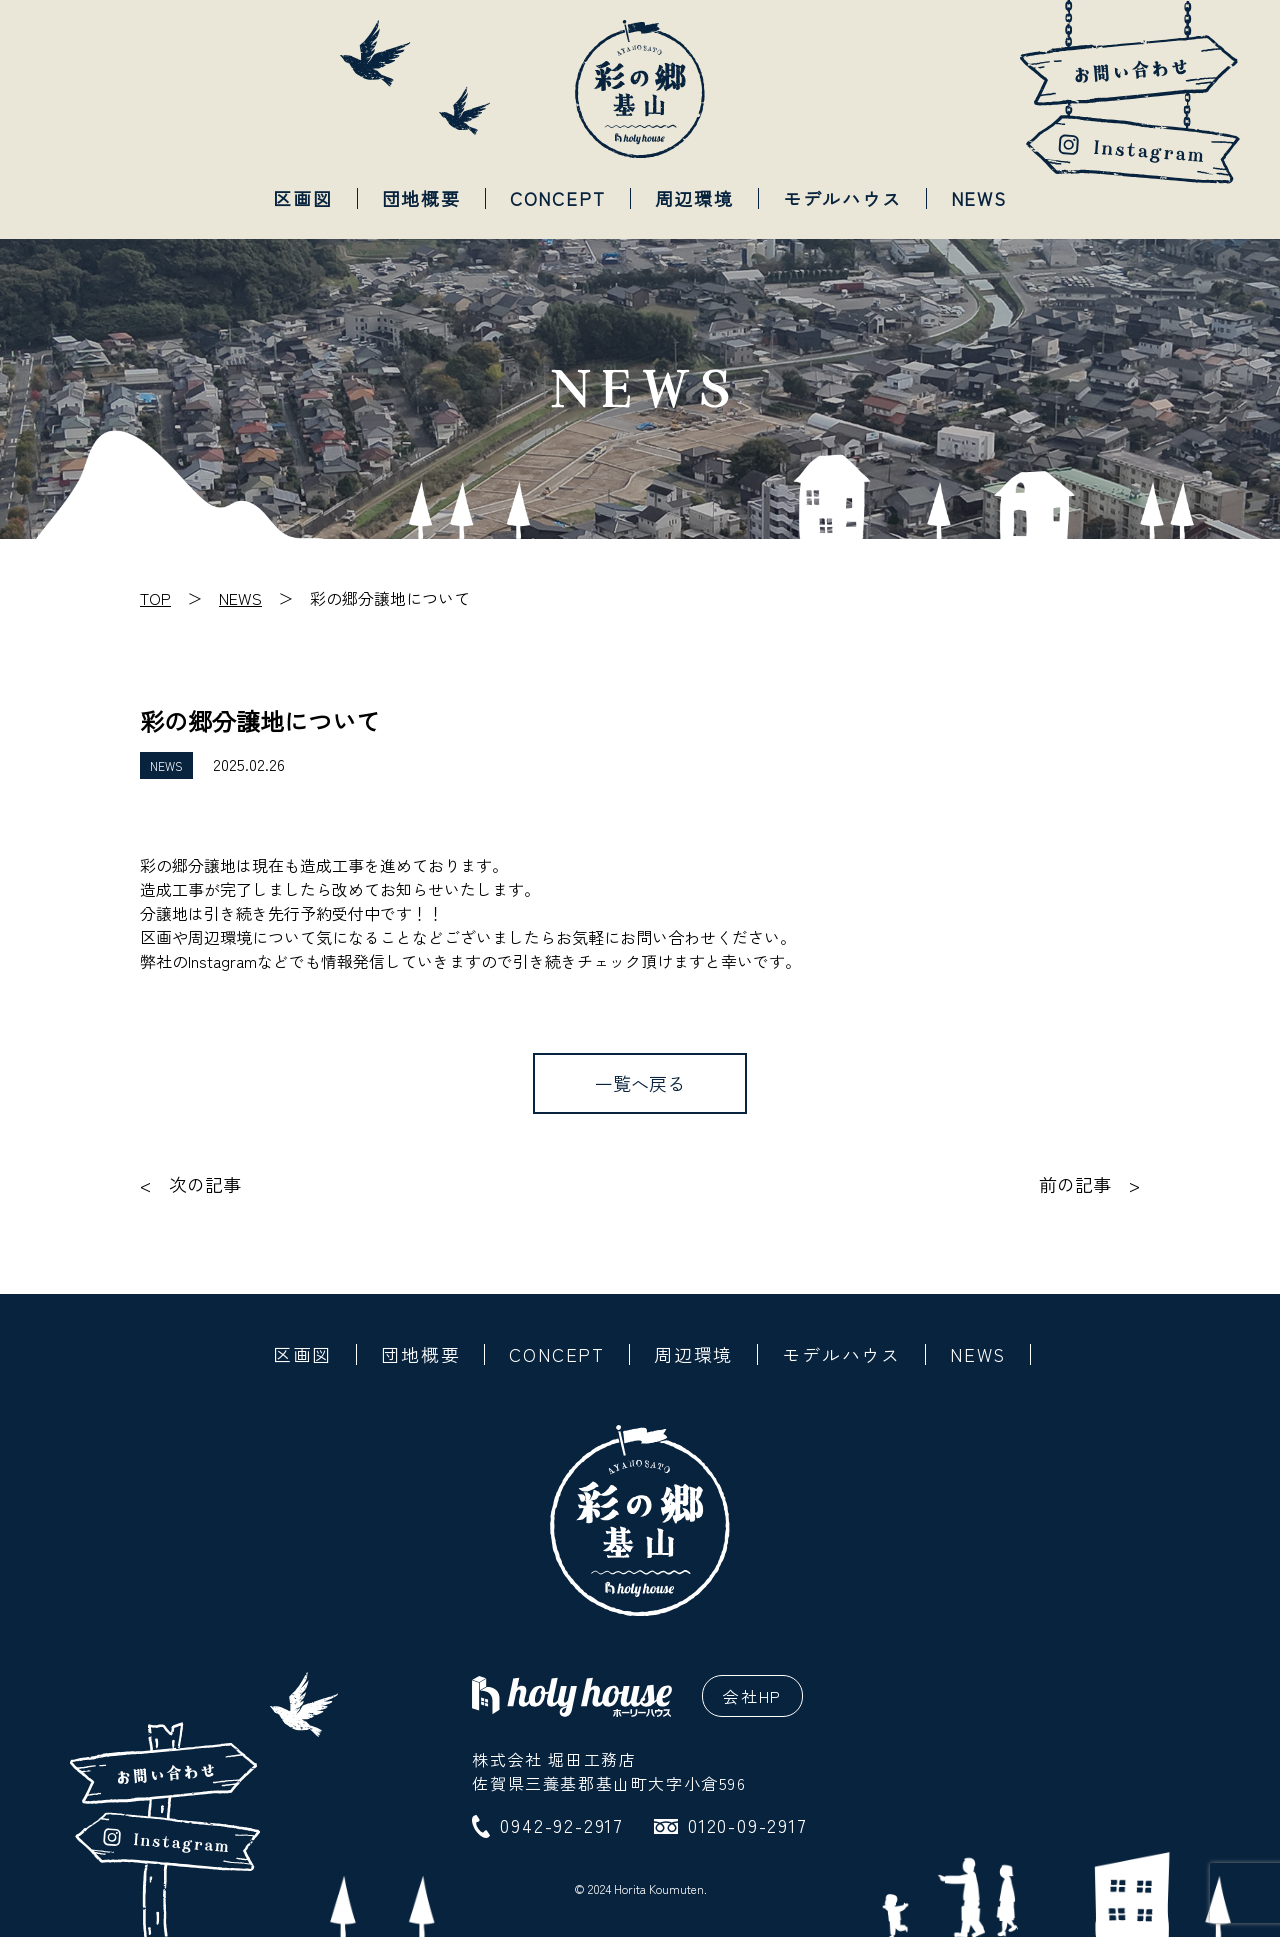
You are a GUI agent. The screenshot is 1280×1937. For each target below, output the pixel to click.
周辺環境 (694, 198)
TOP (155, 598)
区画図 (302, 198)
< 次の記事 (190, 1184)
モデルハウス (842, 198)
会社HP (752, 1696)
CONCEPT (558, 198)
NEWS (979, 198)
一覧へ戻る (640, 1083)
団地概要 (421, 198)
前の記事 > (1089, 1184)
